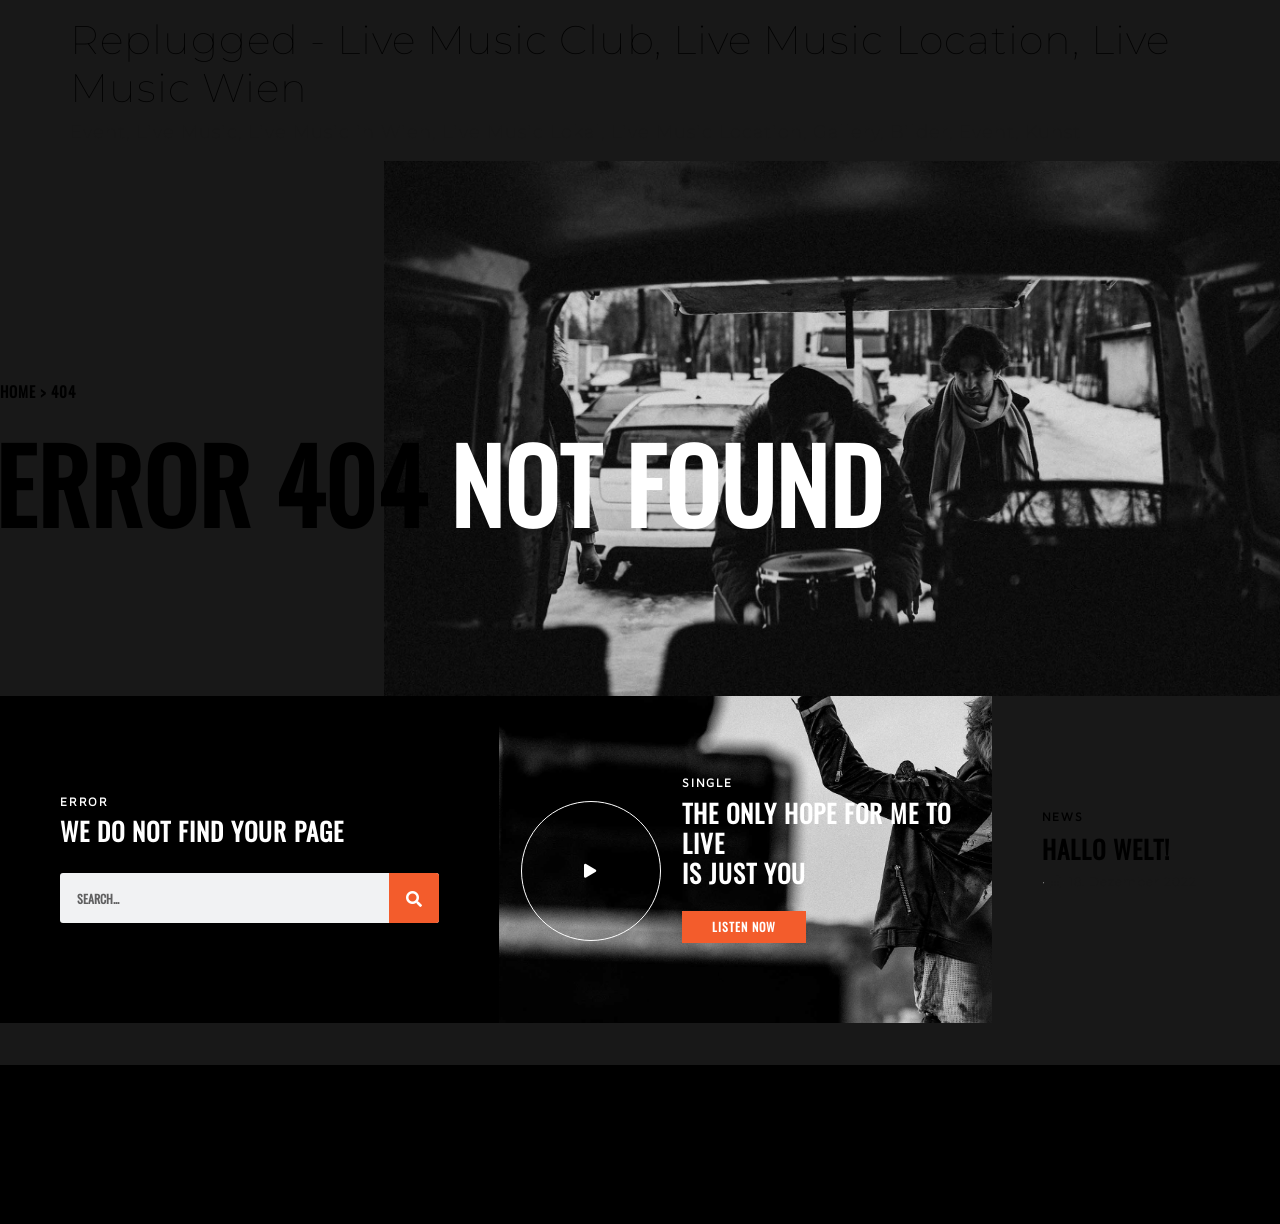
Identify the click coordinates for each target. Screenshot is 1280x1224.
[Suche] (414, 898)
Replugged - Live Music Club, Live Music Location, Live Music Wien (620, 63)
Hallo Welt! (1106, 848)
